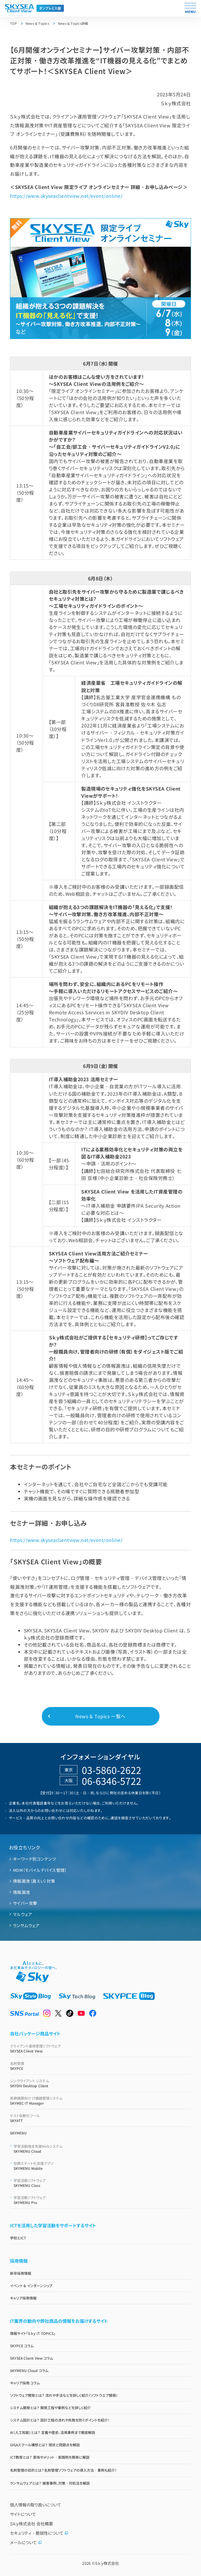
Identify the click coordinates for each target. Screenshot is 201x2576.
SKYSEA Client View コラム (31, 2358)
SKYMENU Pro (102, 2200)
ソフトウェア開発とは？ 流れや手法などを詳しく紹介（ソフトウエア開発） (64, 2395)
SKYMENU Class (102, 2183)
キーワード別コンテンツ (34, 1859)
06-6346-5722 (111, 1780)
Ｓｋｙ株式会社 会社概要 (31, 2523)
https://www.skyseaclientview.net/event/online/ (66, 195)
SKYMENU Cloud (102, 2149)
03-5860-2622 (111, 1770)
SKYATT (100, 2118)
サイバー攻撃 (25, 1903)
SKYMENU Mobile (102, 2166)
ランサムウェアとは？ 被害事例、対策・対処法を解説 (50, 2483)
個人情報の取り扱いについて (35, 2505)
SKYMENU (18, 2132)
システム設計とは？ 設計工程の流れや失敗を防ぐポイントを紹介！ (59, 2419)
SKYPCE (100, 2066)
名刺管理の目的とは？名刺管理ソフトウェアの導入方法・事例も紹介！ (63, 2470)
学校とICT (18, 2237)
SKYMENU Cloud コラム (29, 2370)
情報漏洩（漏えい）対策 (34, 1881)
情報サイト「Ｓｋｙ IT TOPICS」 (32, 2333)
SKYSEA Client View (100, 2048)
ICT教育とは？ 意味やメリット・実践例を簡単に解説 (49, 2457)
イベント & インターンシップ (31, 2285)
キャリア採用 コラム (25, 2382)
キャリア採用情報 (23, 2297)
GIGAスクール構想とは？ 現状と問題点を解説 (45, 2444)
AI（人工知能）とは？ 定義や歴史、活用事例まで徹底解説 (52, 2432)
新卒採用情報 (20, 2273)
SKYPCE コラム (22, 2345)
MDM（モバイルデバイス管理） (40, 1870)
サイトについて (23, 2514)
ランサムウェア (26, 1925)
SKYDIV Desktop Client (100, 2083)
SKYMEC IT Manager (100, 2101)
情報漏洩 (21, 1892)
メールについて (26, 2542)
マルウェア (22, 1914)
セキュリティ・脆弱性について (39, 2533)
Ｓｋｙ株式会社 (107, 2563)
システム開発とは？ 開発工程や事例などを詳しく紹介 (50, 2407)
